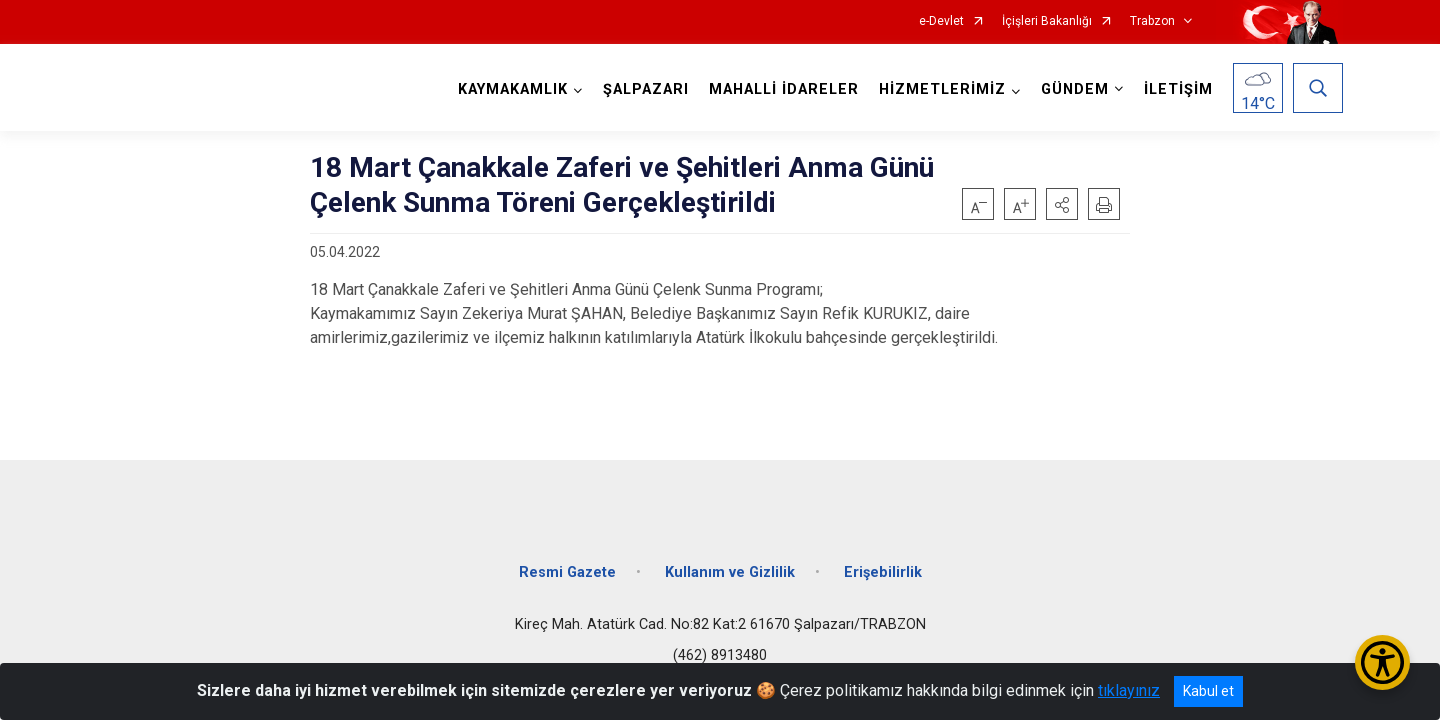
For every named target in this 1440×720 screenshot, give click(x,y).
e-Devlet (941, 21)
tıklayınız (1129, 690)
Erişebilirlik (883, 572)
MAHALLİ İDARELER (784, 89)
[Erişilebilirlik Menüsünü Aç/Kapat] (1382, 662)
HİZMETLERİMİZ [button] (942, 89)
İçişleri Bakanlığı (1047, 21)
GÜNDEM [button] (1075, 89)
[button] (1062, 204)
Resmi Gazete (567, 572)
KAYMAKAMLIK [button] (513, 89)
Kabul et (1208, 691)
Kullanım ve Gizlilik (730, 572)
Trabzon (1152, 21)
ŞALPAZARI (646, 89)
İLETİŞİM (1178, 89)
